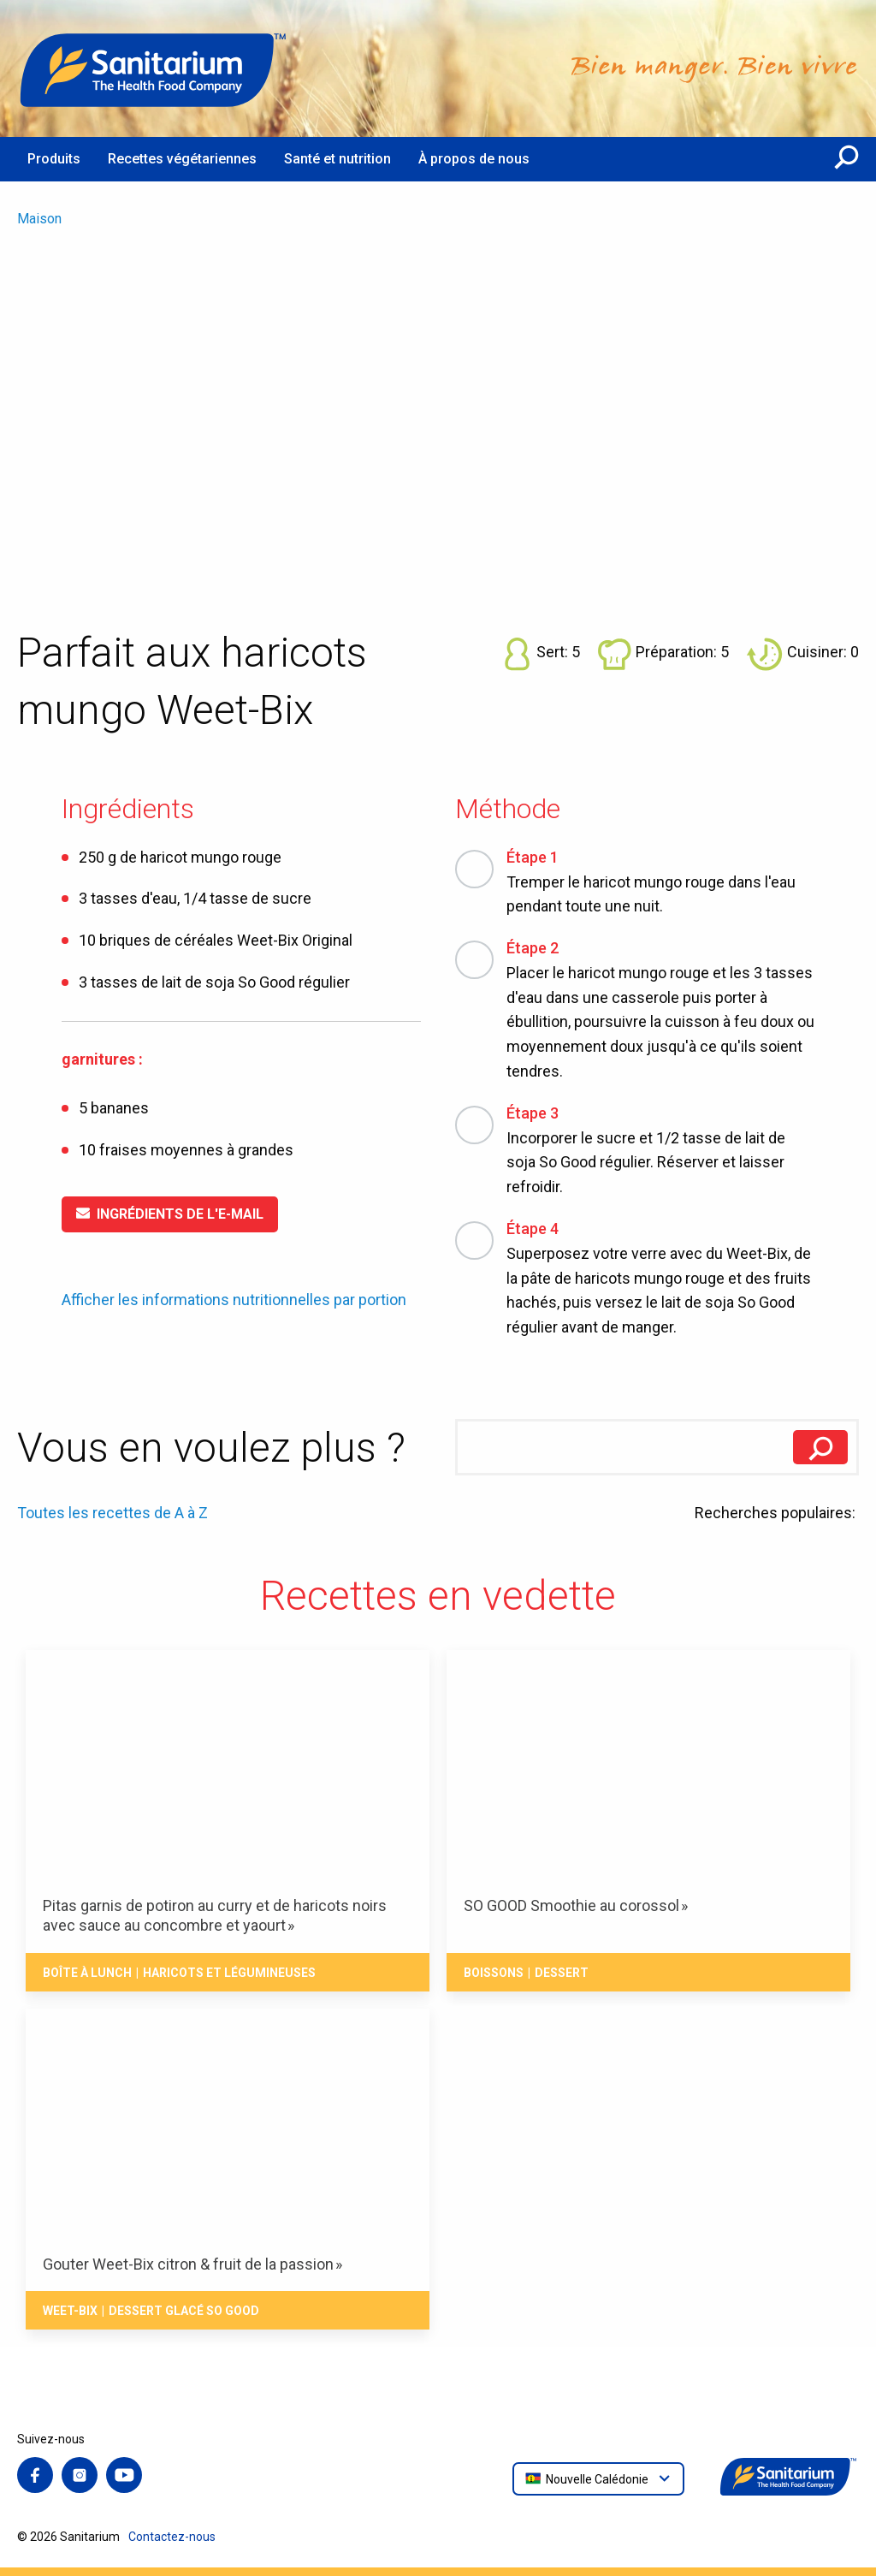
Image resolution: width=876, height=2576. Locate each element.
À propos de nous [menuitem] (474, 159)
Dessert (562, 1972)
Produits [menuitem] (53, 159)
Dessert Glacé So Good (184, 2311)
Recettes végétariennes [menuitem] (182, 159)
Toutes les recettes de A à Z (112, 1513)
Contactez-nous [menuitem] (172, 2536)
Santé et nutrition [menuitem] (337, 159)
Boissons (494, 1972)
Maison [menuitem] (39, 219)
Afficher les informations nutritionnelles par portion (234, 1300)
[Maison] (154, 68)
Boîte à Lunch (87, 1972)
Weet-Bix (70, 2311)
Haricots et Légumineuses (229, 1972)
